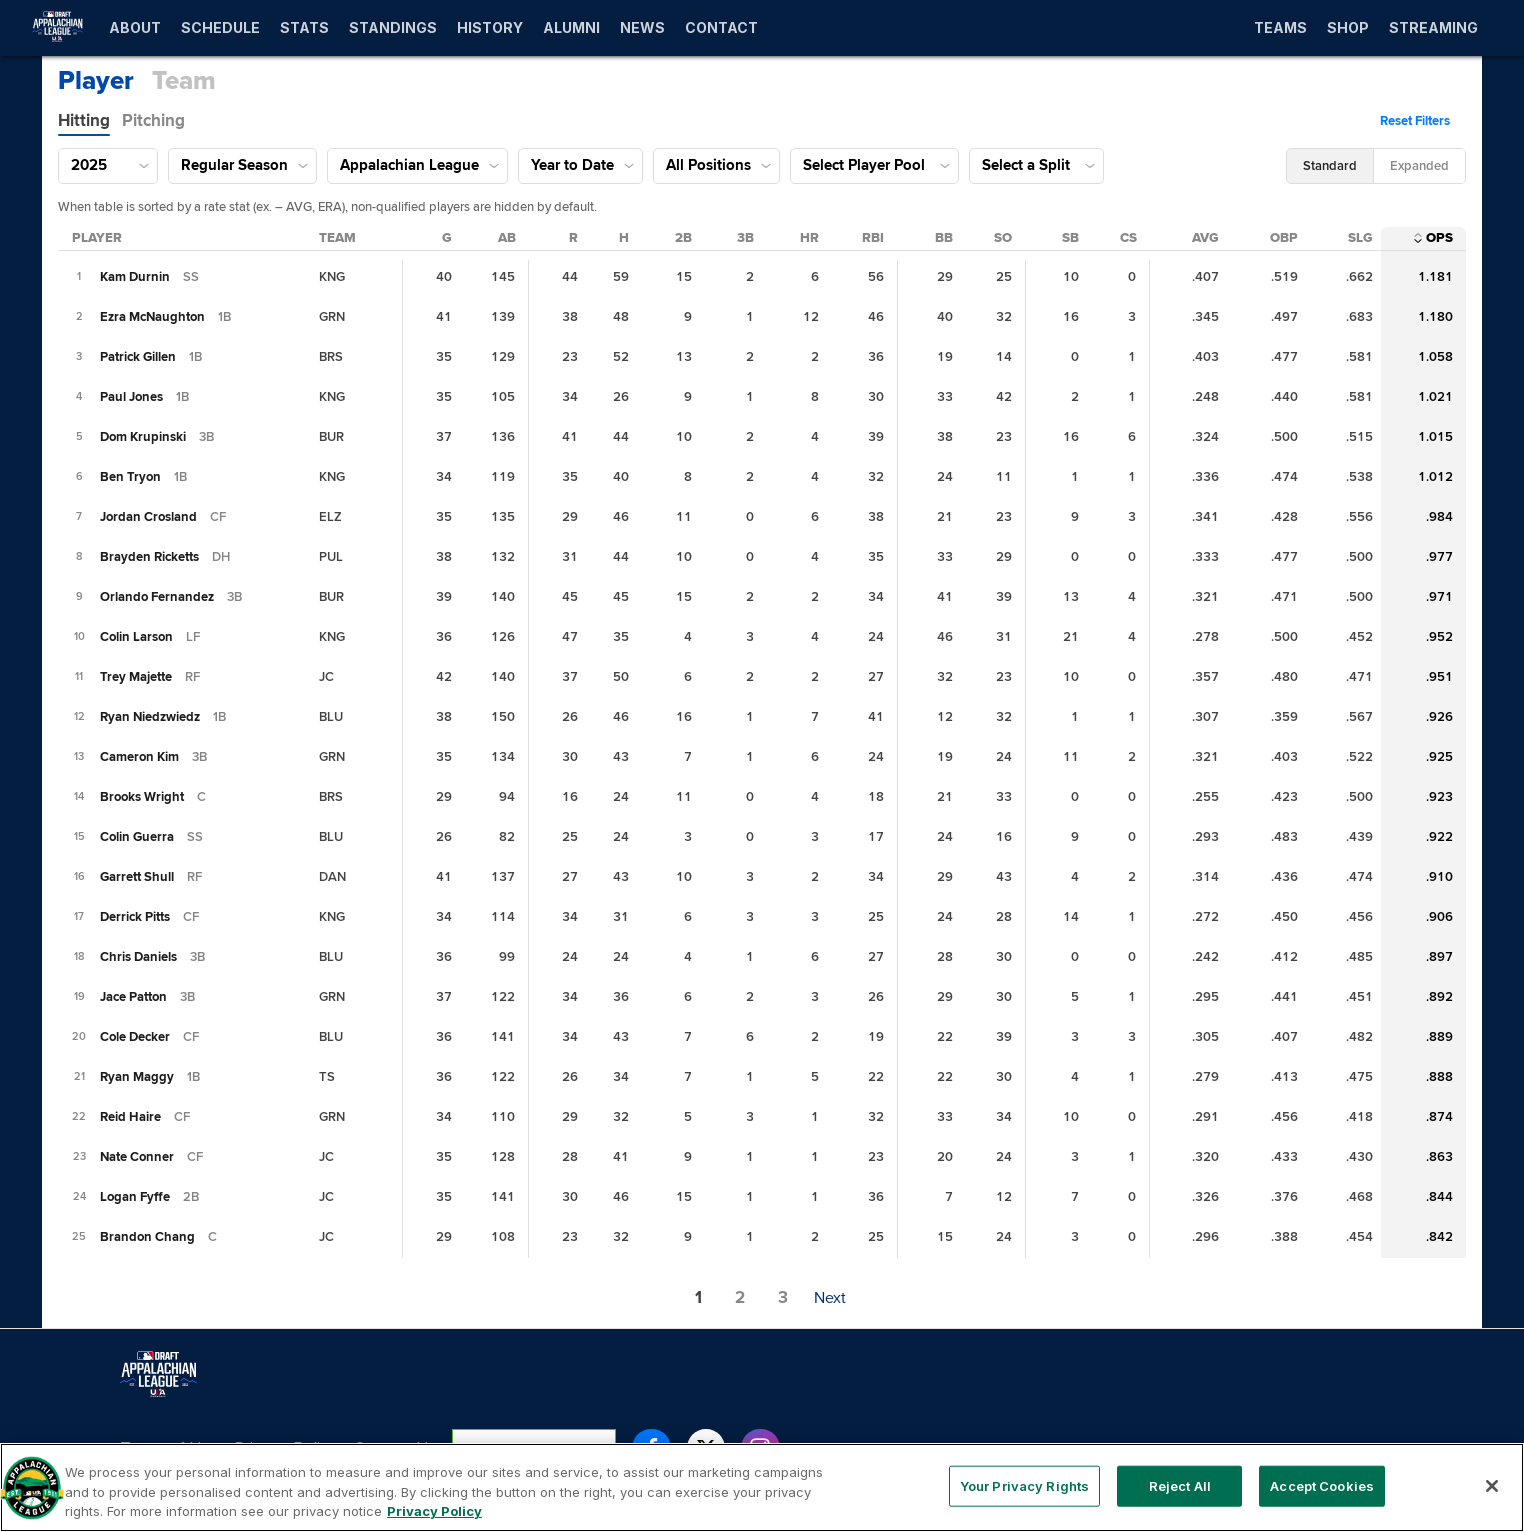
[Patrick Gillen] (138, 357)
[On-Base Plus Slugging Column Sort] (1439, 238)
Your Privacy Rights (534, 1447)
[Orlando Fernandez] (157, 597)
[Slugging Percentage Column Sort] (1360, 238)
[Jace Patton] (133, 997)
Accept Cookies (1322, 1496)
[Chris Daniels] (138, 957)
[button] (1420, 121)
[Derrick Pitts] (135, 917)
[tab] (84, 121)
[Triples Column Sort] (745, 238)
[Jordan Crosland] (148, 517)
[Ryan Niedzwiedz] (150, 717)
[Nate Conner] (137, 1157)
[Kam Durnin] (135, 277)
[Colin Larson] (136, 637)
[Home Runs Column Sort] (809, 238)
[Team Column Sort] (337, 238)
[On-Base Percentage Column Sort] (1284, 238)
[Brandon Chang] (147, 1237)
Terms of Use (169, 1448)
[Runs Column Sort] (573, 238)
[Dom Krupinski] (143, 437)
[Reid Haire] (130, 1117)
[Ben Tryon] (130, 477)
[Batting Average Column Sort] (1205, 238)
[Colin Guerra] (137, 837)
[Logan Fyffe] (135, 1197)
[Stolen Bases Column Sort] (1070, 238)
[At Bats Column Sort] (507, 238)
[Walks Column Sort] (944, 238)
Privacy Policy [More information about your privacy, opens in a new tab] (434, 1522)
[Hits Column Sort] (624, 238)
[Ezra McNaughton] (152, 317)
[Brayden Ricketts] (149, 557)
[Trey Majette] (136, 677)
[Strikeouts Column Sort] (1003, 238)
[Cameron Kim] (139, 757)
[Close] (1492, 1496)
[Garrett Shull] (137, 877)
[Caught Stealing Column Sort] (1128, 238)
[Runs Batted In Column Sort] (873, 238)
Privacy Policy (286, 1448)
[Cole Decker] (135, 1037)
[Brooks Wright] (142, 797)
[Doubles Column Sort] (683, 238)
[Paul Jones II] (131, 397)
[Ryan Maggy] (137, 1077)
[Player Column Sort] (97, 238)
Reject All (1180, 1496)
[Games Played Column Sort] (447, 238)
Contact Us (395, 1448)
